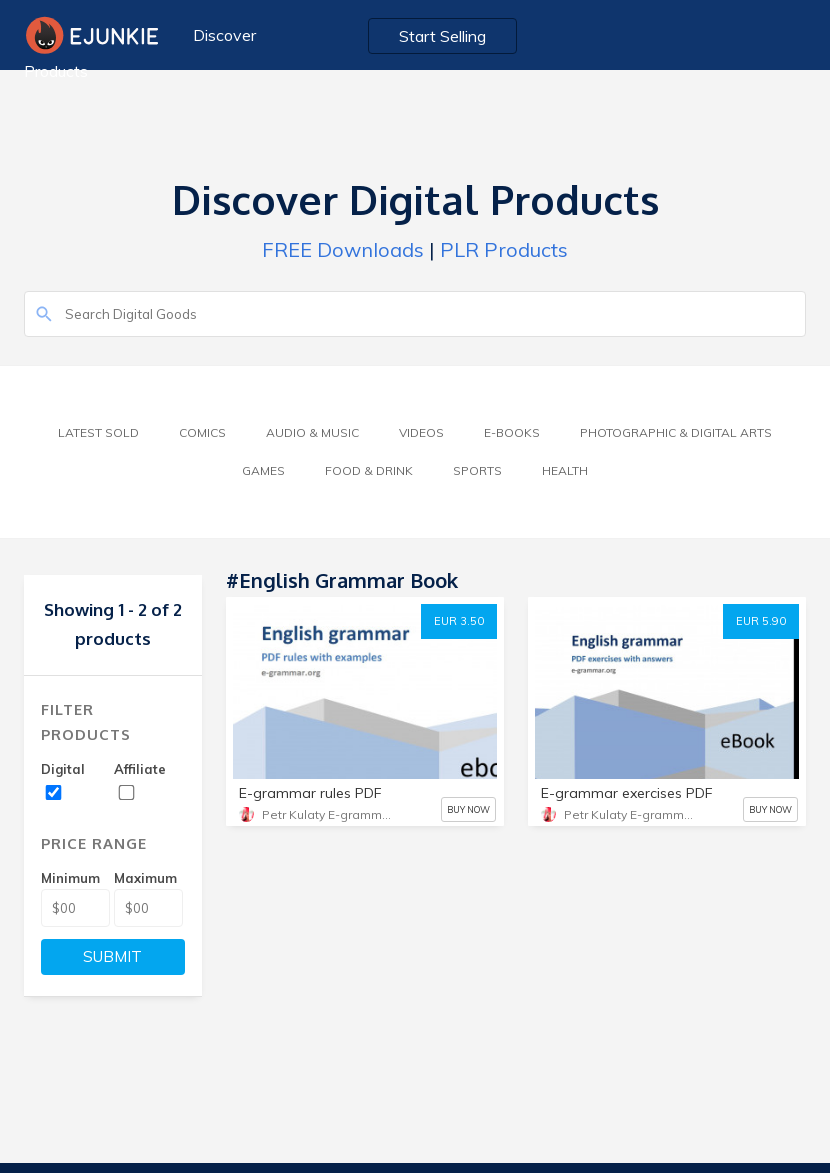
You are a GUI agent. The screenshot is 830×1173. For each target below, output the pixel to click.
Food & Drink (369, 470)
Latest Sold (98, 432)
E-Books (512, 432)
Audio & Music (312, 432)
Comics (202, 432)
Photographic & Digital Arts (676, 432)
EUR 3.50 (459, 621)
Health (565, 470)
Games (263, 470)
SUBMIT (112, 956)
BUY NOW (468, 809)
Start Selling (442, 36)
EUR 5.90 (761, 621)
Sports (477, 470)
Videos (421, 432)
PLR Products (504, 249)
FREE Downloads (343, 249)
